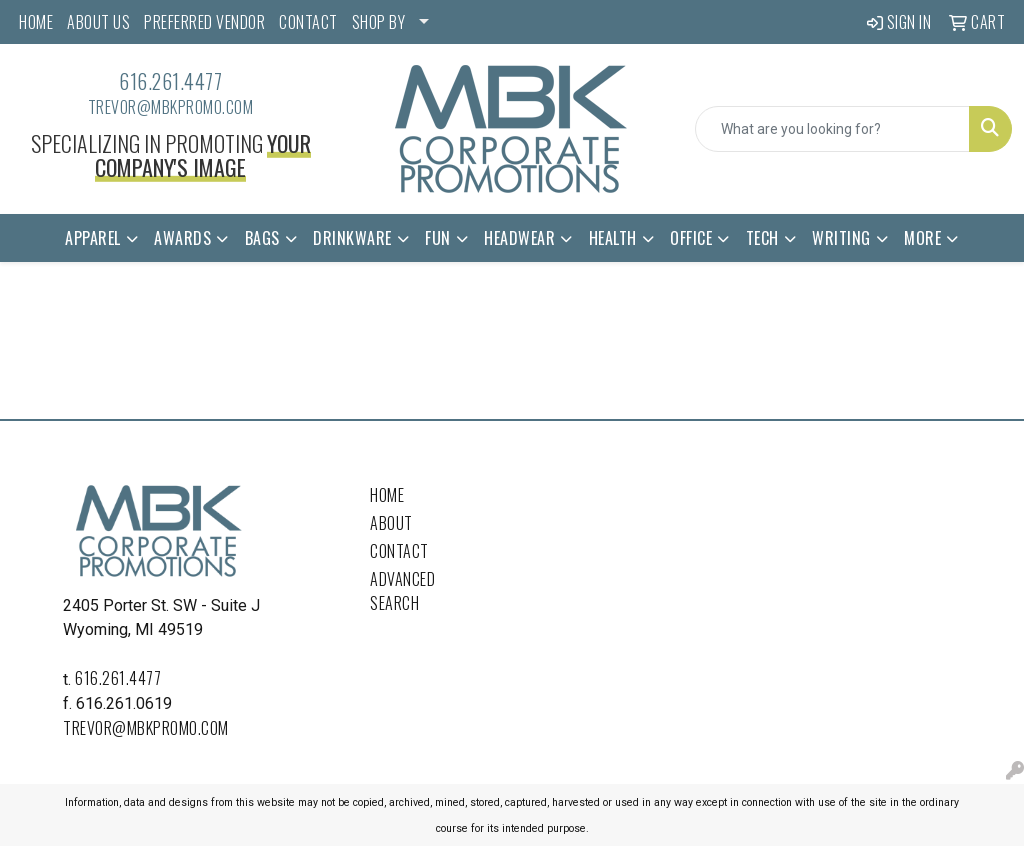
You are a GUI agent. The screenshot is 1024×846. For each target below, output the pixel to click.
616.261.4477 (170, 81)
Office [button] (691, 238)
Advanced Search (402, 591)
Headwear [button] (519, 238)
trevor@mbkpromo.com (171, 107)
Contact (399, 551)
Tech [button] (762, 238)
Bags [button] (262, 238)
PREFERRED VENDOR (204, 22)
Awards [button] (182, 238)
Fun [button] (438, 238)
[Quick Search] (832, 129)
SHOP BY (379, 22)
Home (387, 495)
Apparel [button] (93, 238)
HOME (36, 22)
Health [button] (613, 238)
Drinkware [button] (352, 238)
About (391, 523)
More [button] (922, 238)
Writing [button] (841, 238)
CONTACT (308, 22)
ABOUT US (98, 22)
